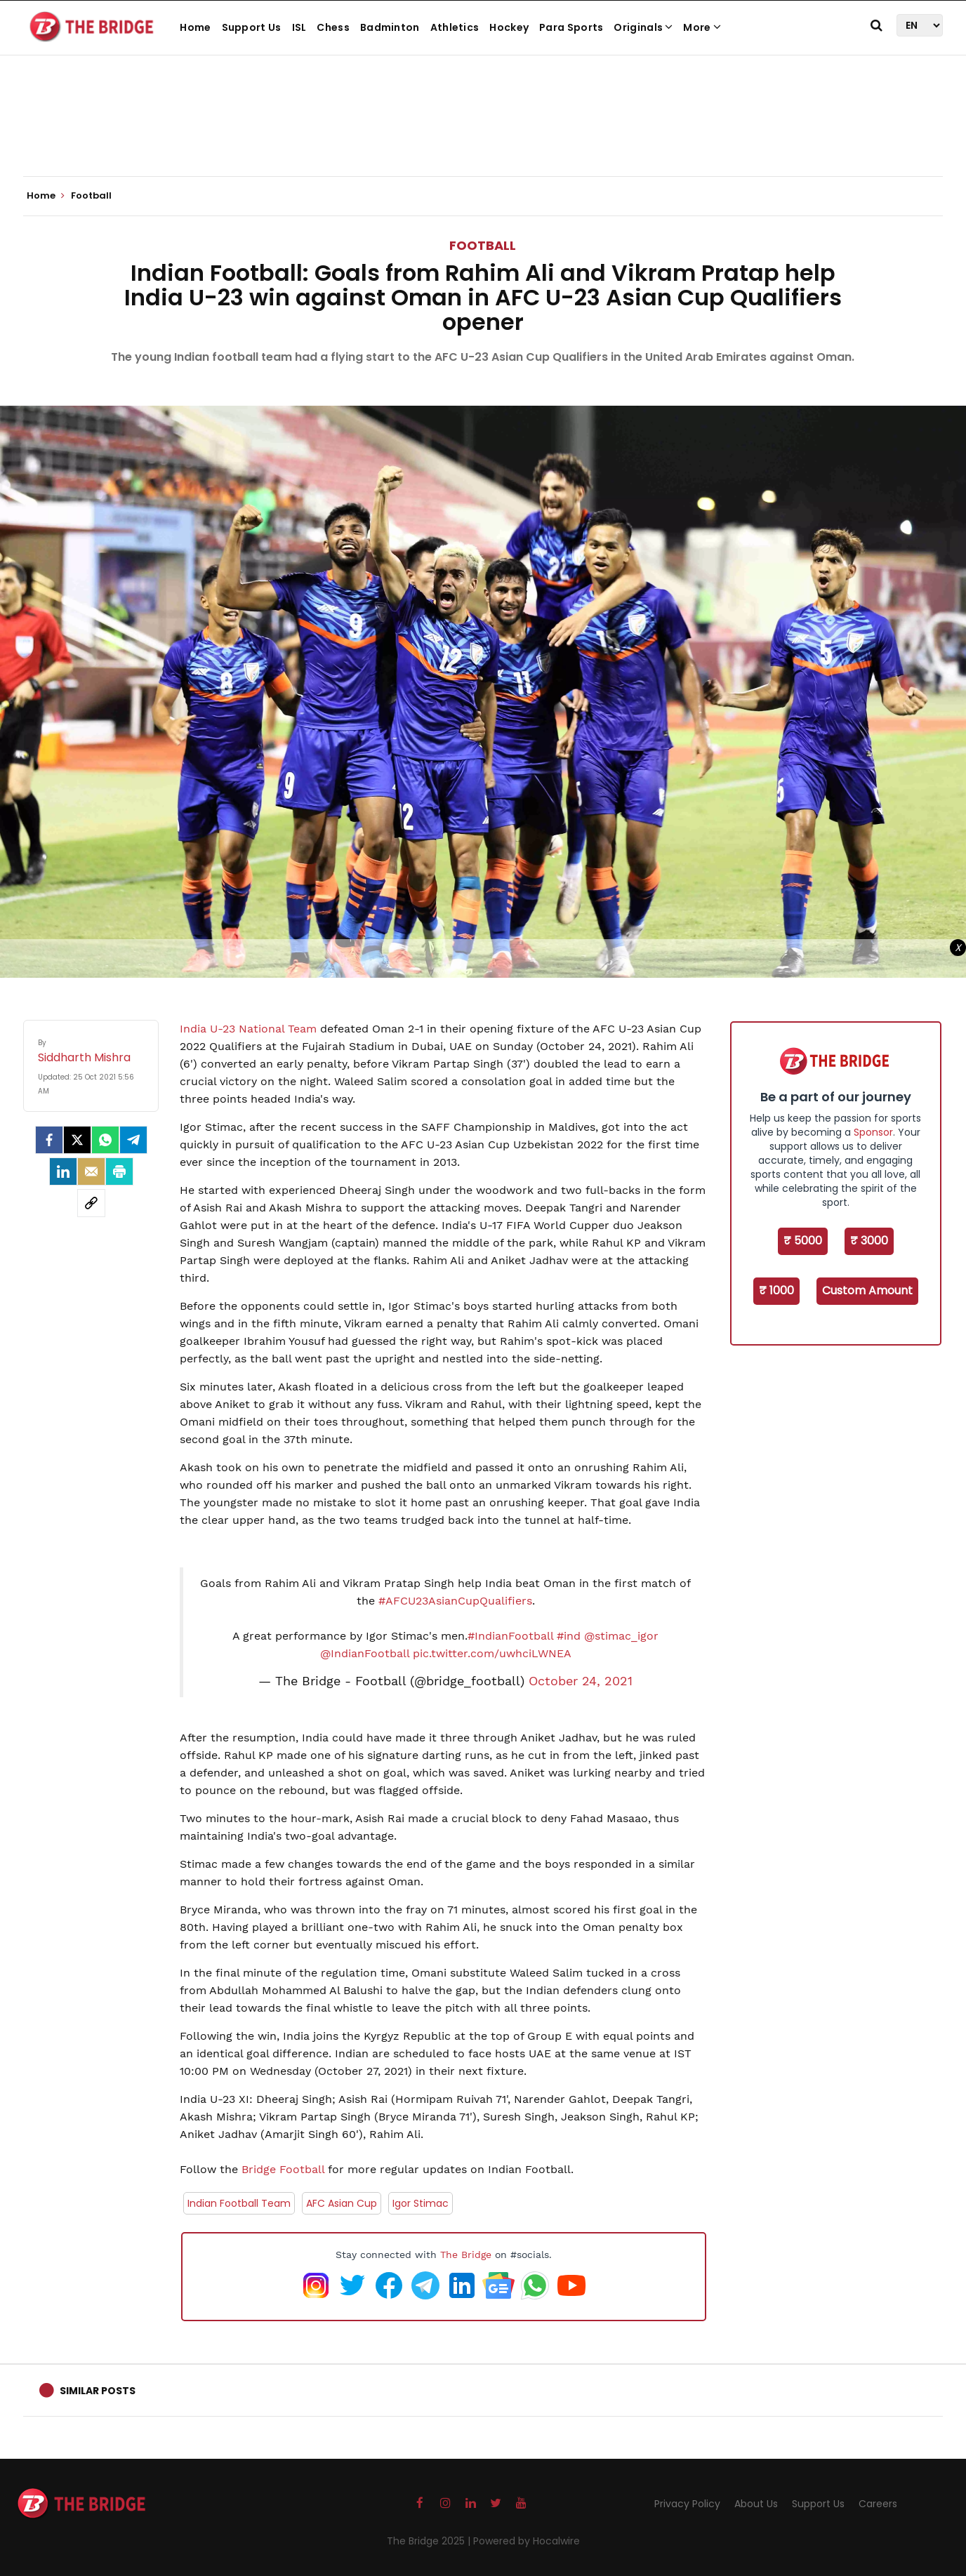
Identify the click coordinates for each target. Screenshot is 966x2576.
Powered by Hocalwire (526, 2541)
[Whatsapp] (105, 1140)
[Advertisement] (483, 133)
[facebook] (49, 1140)
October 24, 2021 (581, 1681)
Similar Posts (97, 2391)
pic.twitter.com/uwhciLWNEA (492, 1653)
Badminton (390, 27)
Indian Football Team (239, 2203)
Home (195, 27)
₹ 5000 (802, 1241)
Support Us (252, 27)
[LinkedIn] (63, 1171)
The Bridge (465, 2254)
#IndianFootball (510, 1635)
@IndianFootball (364, 1653)
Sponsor (873, 1132)
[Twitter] (77, 1140)
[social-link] (91, 1203)
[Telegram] (133, 1140)
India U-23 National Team (248, 1028)
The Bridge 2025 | (430, 2541)
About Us (756, 2504)
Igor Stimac (420, 2203)
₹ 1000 (776, 1290)
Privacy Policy (687, 2504)
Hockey (509, 27)
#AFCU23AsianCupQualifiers (455, 1600)
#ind (569, 1635)
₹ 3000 (869, 1241)
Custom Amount (867, 1290)
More (702, 27)
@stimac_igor (621, 1635)
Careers (878, 2504)
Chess (333, 27)
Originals (643, 27)
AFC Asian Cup (341, 2203)
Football (482, 245)
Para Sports (571, 27)
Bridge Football (281, 2169)
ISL (299, 27)
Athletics (454, 27)
